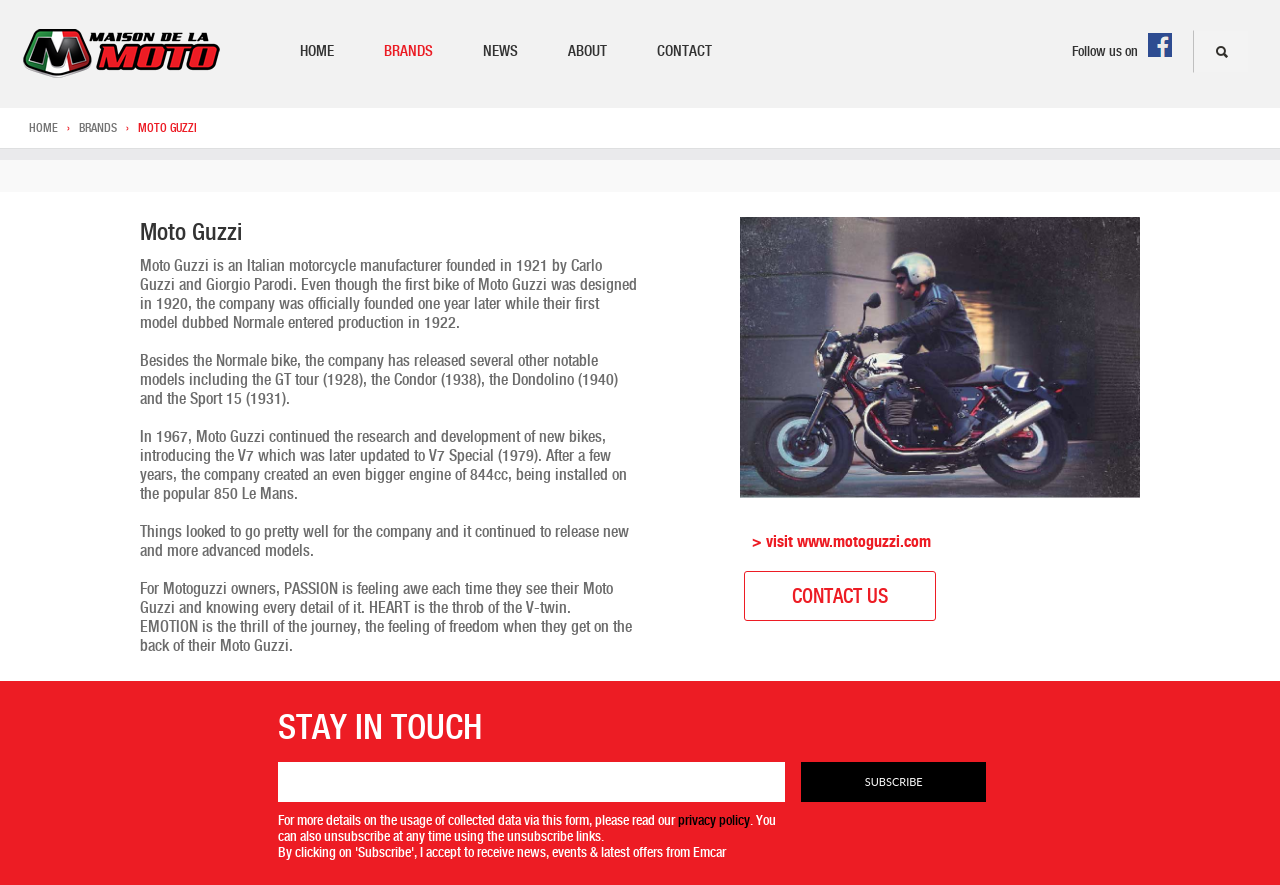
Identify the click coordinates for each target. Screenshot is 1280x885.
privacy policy (714, 820)
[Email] (532, 782)
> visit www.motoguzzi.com (841, 541)
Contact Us (840, 596)
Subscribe (894, 781)
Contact (684, 51)
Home (317, 51)
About (587, 51)
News (500, 51)
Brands (408, 51)
